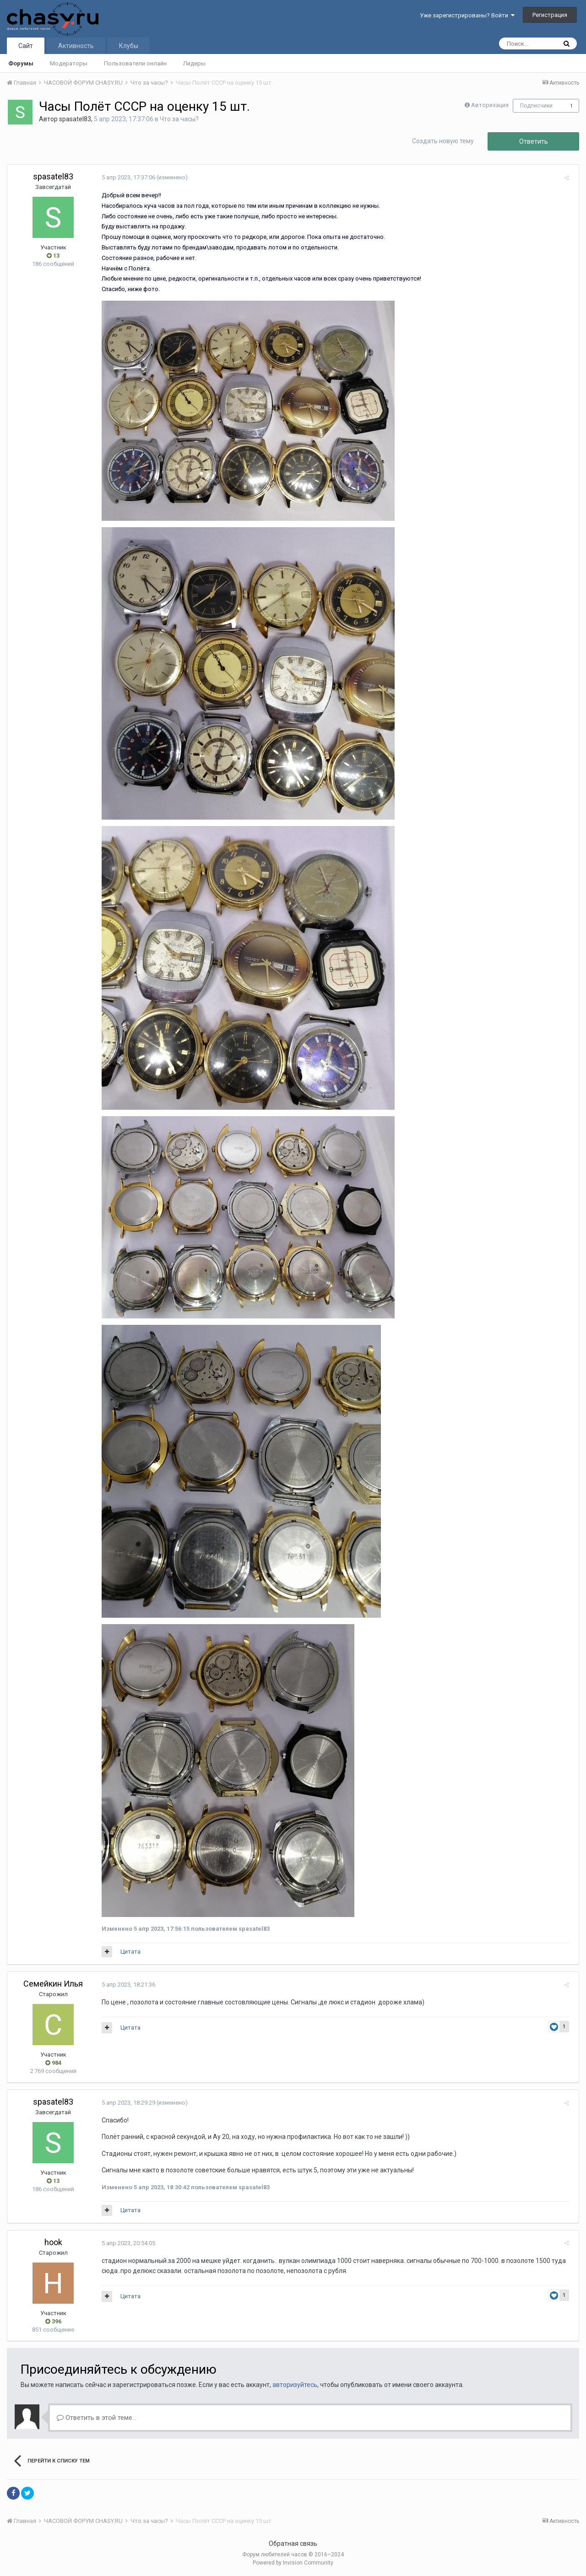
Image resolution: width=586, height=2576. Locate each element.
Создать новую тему (443, 141)
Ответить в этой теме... (96, 2418)
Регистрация (549, 14)
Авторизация (490, 105)
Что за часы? (179, 119)
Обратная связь (293, 2543)
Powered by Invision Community (293, 2563)
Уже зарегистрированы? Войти (467, 15)
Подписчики (536, 106)
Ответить (533, 141)
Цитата (128, 1951)
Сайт (25, 45)
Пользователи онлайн (135, 63)
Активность (76, 45)
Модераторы (68, 63)
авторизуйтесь (294, 2384)
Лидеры (194, 63)
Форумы (20, 63)
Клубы (128, 45)
